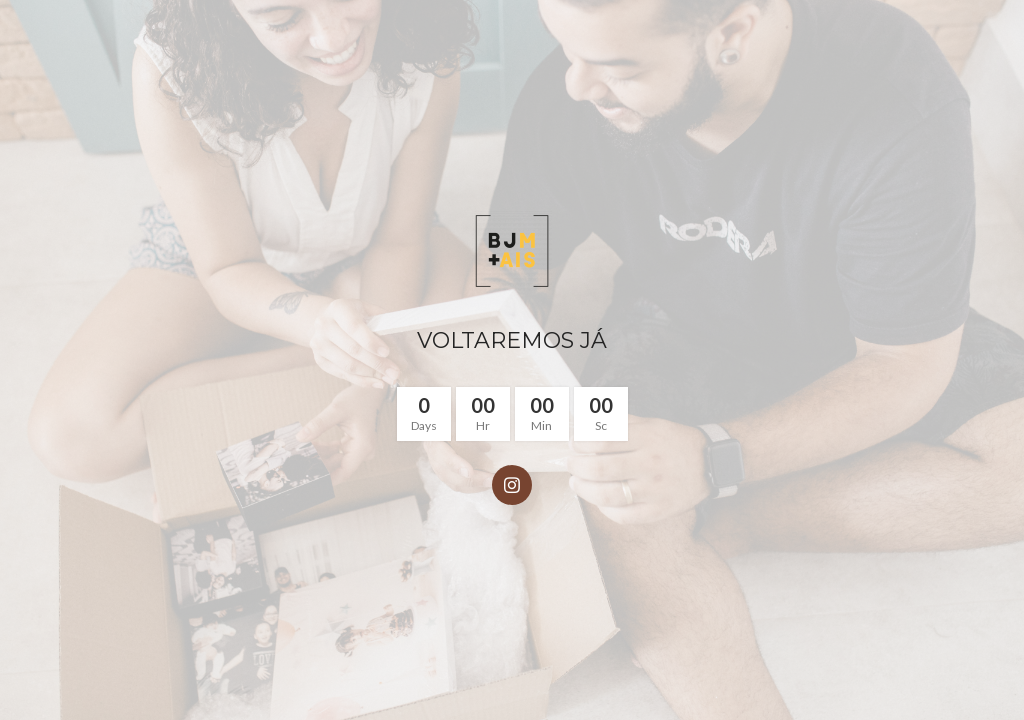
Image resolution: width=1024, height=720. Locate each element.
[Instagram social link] (512, 485)
